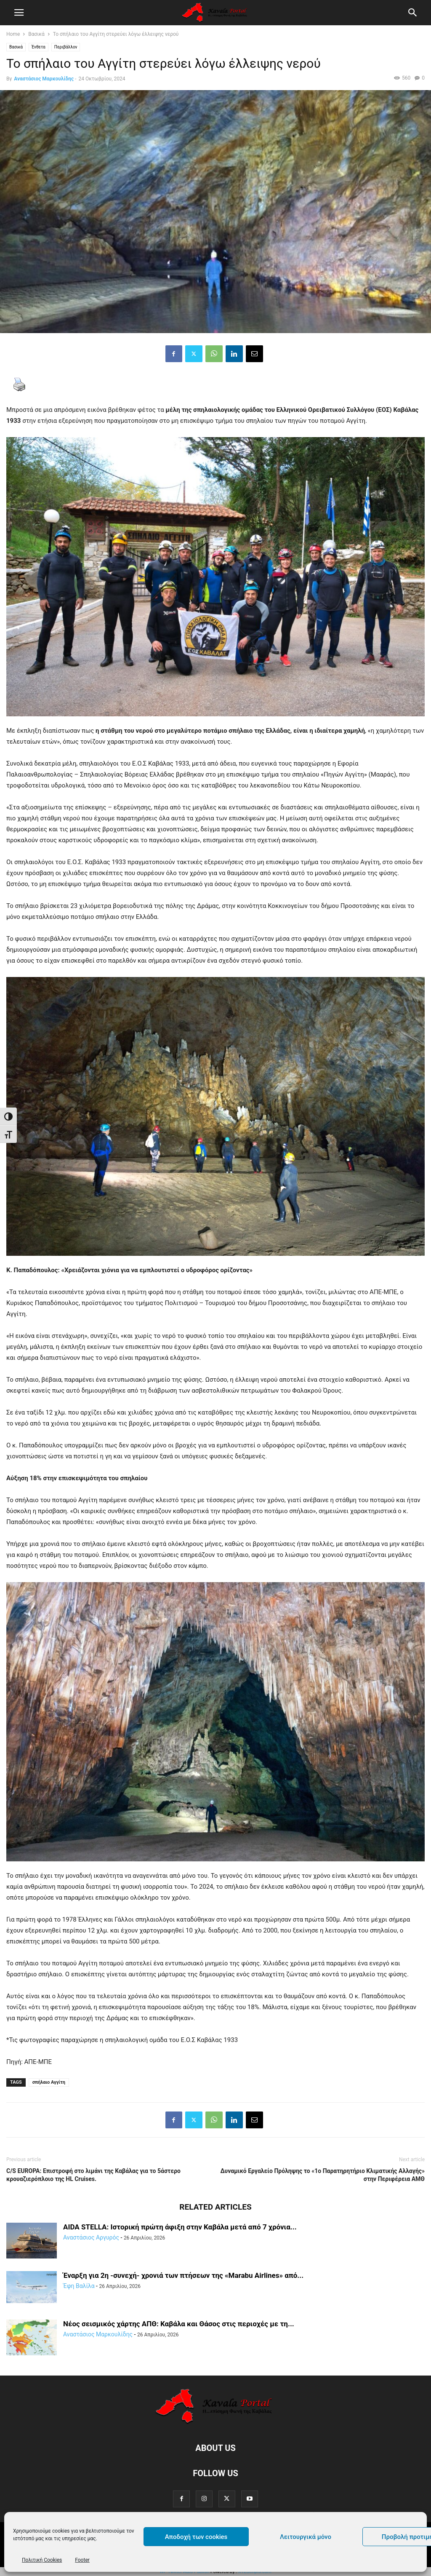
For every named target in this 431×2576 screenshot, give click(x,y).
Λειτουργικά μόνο (305, 2537)
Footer (82, 2560)
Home (13, 34)
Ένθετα (38, 47)
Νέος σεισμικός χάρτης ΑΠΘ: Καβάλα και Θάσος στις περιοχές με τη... (178, 2324)
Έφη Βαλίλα (79, 2285)
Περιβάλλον (65, 47)
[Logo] (215, 2422)
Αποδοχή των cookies (196, 2537)
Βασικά (36, 34)
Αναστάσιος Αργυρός (91, 2237)
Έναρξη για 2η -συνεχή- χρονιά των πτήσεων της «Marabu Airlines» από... (183, 2275)
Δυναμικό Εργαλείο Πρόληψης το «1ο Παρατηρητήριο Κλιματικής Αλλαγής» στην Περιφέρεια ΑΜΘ (322, 2175)
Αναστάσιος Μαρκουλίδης (44, 79)
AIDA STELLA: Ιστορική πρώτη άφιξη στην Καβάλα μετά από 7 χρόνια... (180, 2227)
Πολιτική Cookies (42, 2560)
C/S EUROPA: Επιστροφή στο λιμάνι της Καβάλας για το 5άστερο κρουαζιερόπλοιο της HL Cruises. (93, 2175)
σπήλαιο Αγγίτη (48, 2082)
